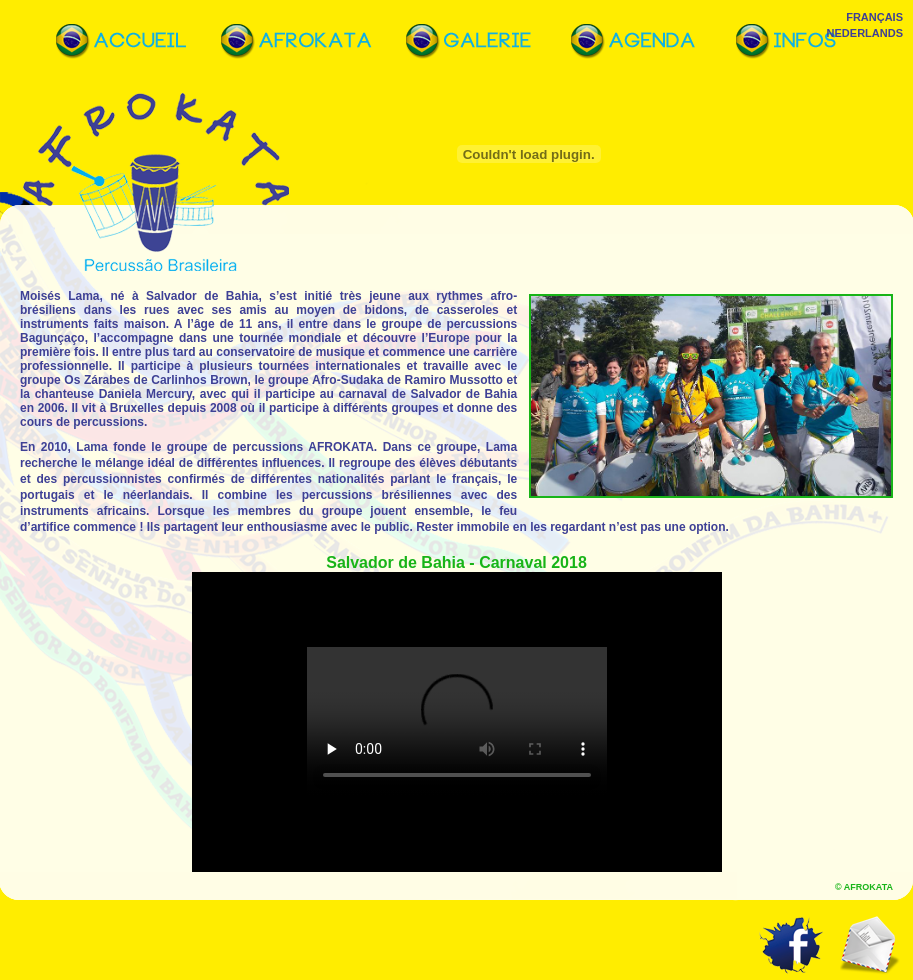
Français (874, 17)
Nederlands (865, 33)
